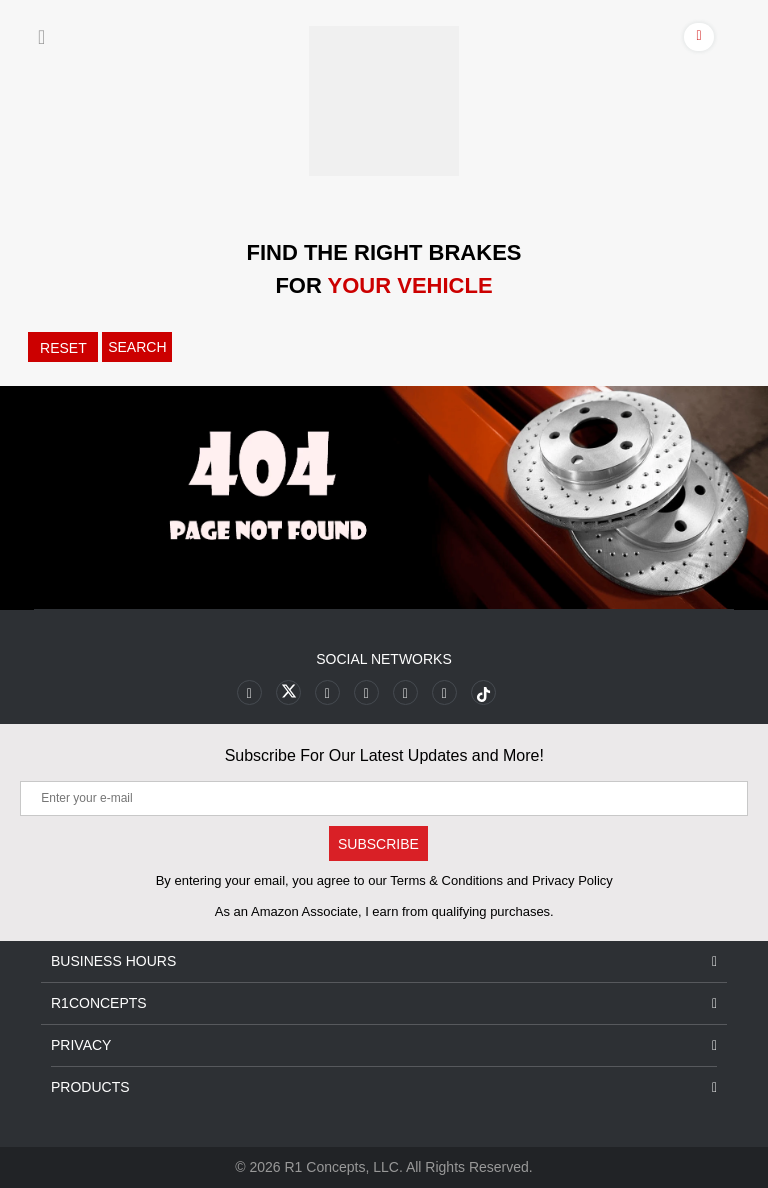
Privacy (384, 1045)
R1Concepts (384, 1003)
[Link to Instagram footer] (405, 692)
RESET (63, 348)
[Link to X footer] (288, 692)
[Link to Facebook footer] (249, 692)
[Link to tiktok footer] (483, 692)
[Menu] (41, 37)
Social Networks (384, 659)
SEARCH (137, 347)
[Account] (700, 40)
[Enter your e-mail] (384, 798)
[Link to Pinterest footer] (366, 692)
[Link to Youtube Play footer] (327, 692)
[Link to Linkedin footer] (444, 692)
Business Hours (384, 961)
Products (384, 1087)
